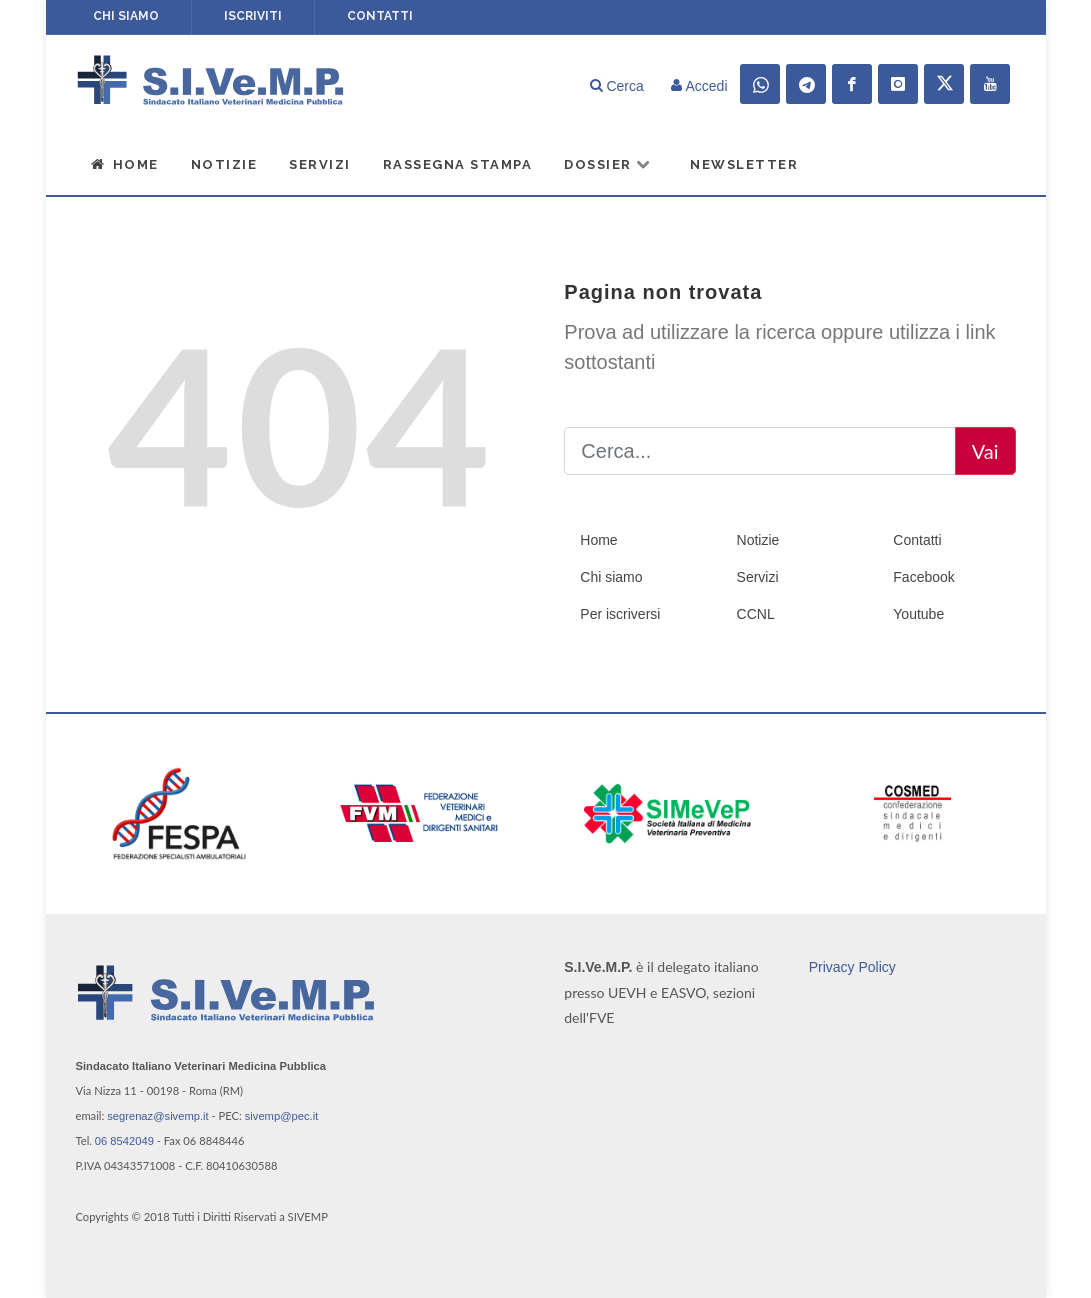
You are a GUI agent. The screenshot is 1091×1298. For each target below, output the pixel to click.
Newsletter (744, 164)
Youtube (918, 614)
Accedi (699, 86)
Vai (985, 451)
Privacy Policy (852, 966)
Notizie (224, 164)
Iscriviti (253, 16)
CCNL (756, 614)
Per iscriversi (620, 614)
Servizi (320, 164)
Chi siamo (126, 16)
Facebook (923, 577)
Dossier (608, 164)
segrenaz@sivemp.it (158, 1116)
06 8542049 (124, 1141)
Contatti (380, 16)
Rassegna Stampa (458, 164)
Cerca (617, 86)
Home (125, 164)
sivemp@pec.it (282, 1116)
